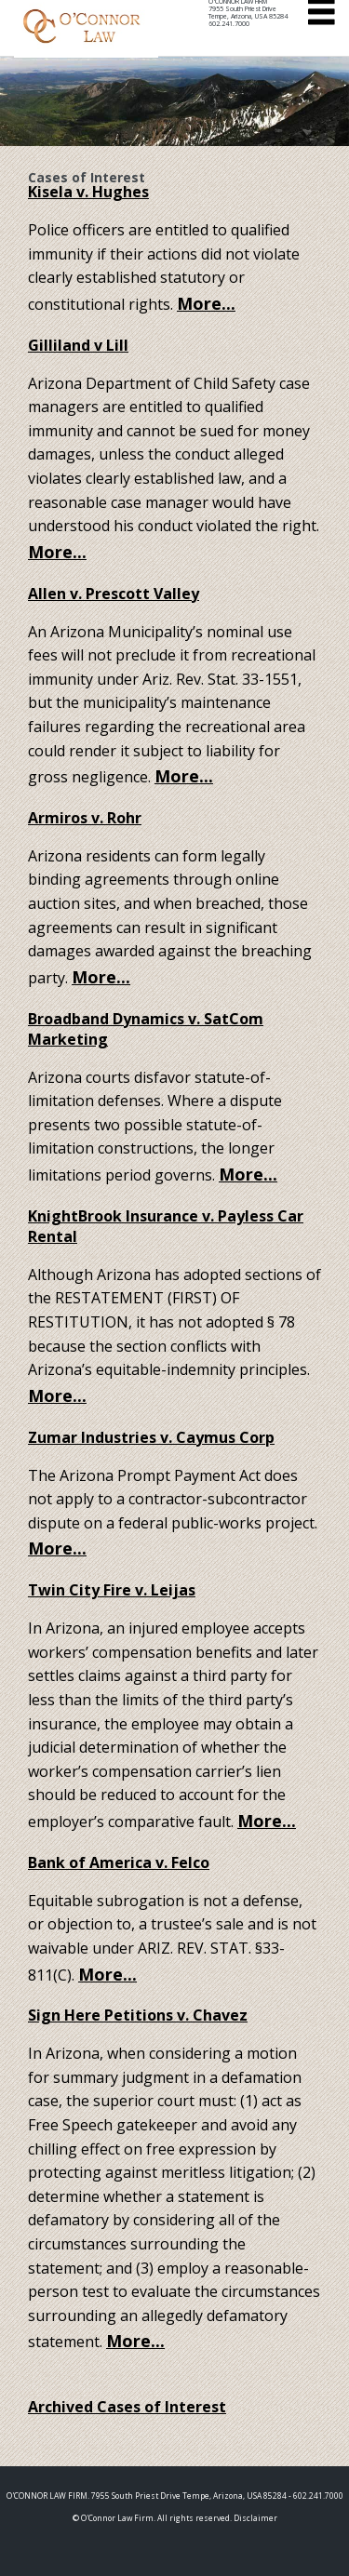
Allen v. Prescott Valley (113, 593)
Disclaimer (255, 2518)
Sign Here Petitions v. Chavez (138, 2015)
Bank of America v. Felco (118, 1862)
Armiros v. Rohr (84, 818)
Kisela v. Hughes (88, 191)
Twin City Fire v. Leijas (111, 1590)
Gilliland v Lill (78, 345)
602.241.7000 (228, 24)
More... (206, 303)
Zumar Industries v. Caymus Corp (151, 1437)
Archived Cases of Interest (127, 2406)
